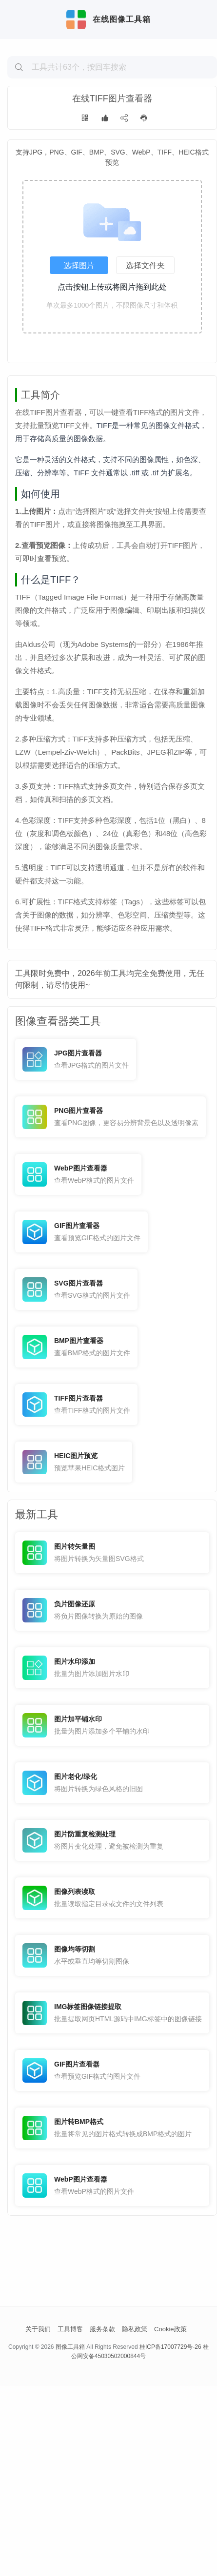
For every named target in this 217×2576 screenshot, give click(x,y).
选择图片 (79, 331)
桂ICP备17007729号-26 (170, 2537)
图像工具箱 (70, 2537)
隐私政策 (134, 2519)
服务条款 (102, 2519)
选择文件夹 (145, 331)
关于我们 (38, 2519)
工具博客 (70, 2519)
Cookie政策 (170, 2519)
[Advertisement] (112, 115)
